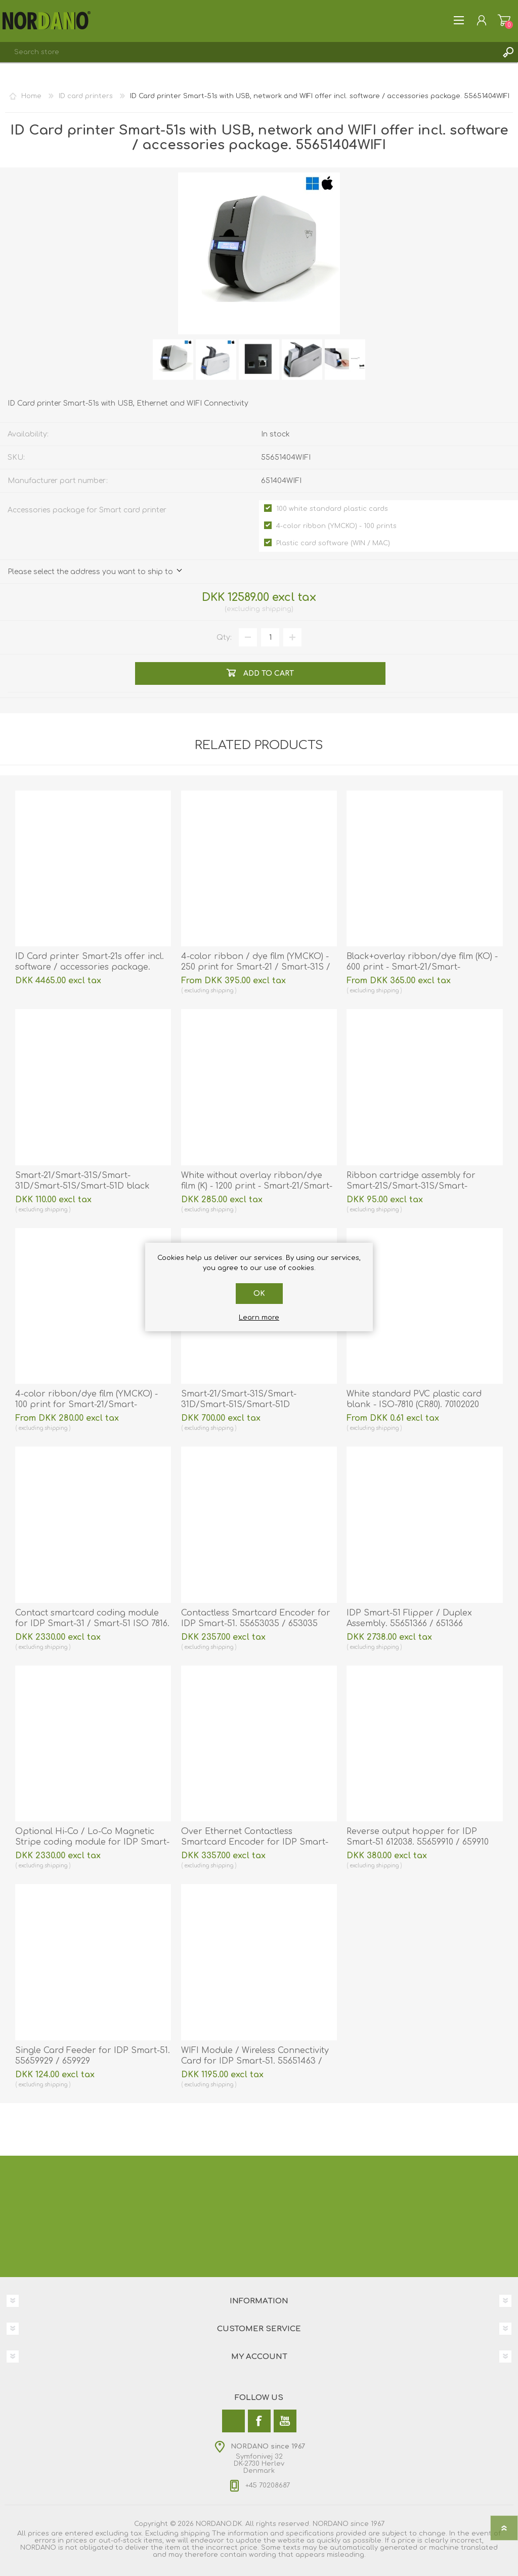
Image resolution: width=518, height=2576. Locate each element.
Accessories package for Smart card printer (87, 510)
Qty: (224, 637)
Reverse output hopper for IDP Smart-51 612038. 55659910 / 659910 (418, 1837)
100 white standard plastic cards (332, 508)
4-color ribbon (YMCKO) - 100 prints (336, 526)
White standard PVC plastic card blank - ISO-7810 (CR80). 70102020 (414, 1399)
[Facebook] (259, 2421)
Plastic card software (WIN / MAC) (333, 543)
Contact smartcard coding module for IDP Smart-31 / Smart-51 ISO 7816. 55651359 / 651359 (92, 1623)
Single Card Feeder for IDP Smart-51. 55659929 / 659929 (92, 2056)
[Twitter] (233, 2421)
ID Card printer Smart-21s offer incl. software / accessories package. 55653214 (89, 967)
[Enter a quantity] (270, 637)
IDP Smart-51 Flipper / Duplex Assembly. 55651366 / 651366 (409, 1618)
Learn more (259, 1317)
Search (508, 52)
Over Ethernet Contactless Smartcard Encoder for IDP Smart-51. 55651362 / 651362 (254, 1842)
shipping (276, 609)
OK (259, 1293)
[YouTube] (285, 2421)
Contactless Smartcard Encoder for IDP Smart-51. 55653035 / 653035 (255, 1618)
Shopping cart (504, 20)
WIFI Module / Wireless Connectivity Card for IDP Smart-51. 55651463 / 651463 (255, 2061)
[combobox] (249, 52)
